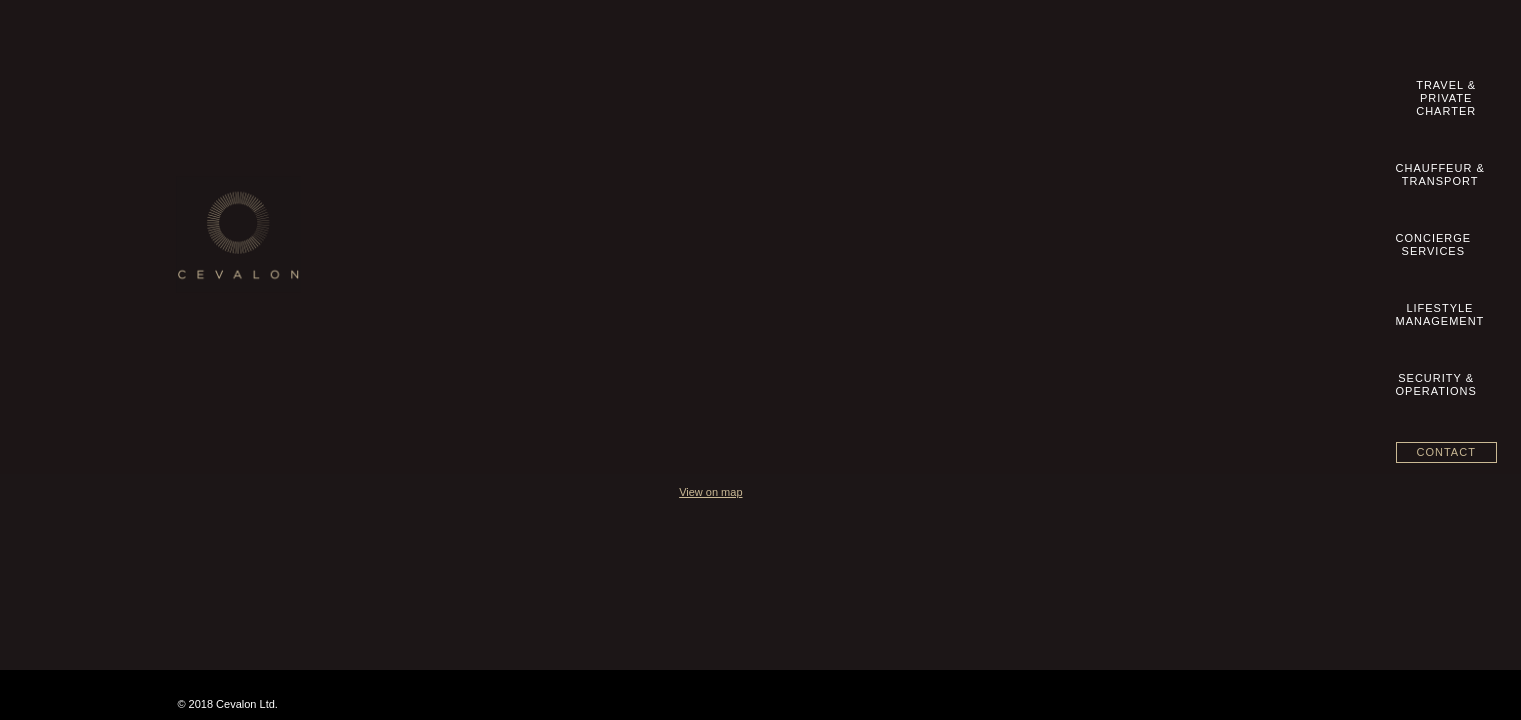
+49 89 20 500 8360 (1067, 172)
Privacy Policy (231, 274)
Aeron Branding (1307, 558)
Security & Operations (649, 253)
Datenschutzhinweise (250, 295)
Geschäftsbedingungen (255, 253)
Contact (1289, 89)
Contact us (222, 190)
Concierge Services (643, 211)
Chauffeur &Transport (788, 91)
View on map (1007, 332)
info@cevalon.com (1056, 192)
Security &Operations (1158, 91)
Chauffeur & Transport (650, 190)
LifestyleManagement (1033, 91)
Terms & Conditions (246, 232)
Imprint (212, 211)
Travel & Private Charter (655, 169)
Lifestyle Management (649, 232)
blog (205, 316)
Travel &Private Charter (646, 91)
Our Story (219, 169)
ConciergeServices (911, 91)
